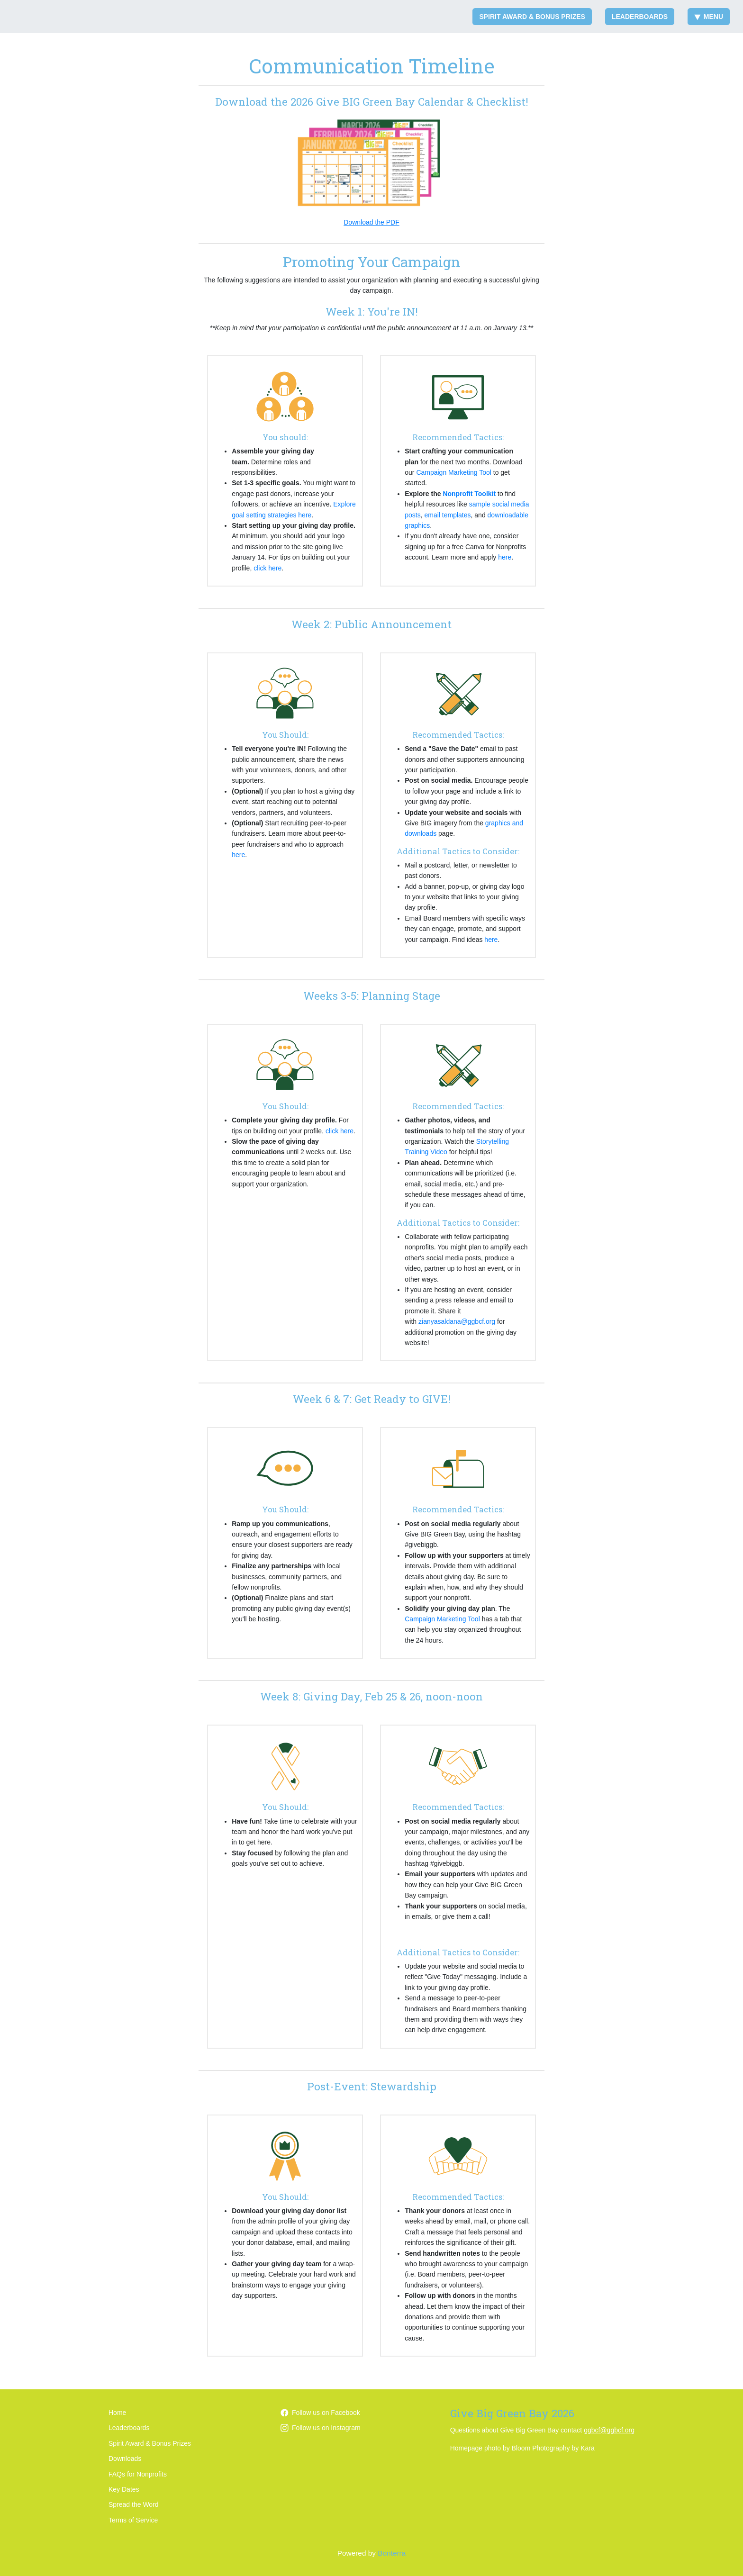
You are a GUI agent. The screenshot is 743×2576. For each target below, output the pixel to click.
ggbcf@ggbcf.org (609, 2430)
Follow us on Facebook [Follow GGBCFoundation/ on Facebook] (320, 2412)
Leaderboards (640, 16)
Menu (708, 16)
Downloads (125, 2458)
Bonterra (392, 2553)
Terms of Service (133, 2520)
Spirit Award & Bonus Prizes (532, 16)
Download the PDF (371, 222)
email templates (448, 515)
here (504, 557)
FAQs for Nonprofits (138, 2474)
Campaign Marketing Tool (453, 472)
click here (267, 568)
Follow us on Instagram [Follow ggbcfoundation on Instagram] (321, 2427)
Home (117, 2412)
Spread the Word (134, 2504)
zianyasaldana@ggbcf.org (456, 1321)
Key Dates (124, 2489)
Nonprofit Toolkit (469, 493)
